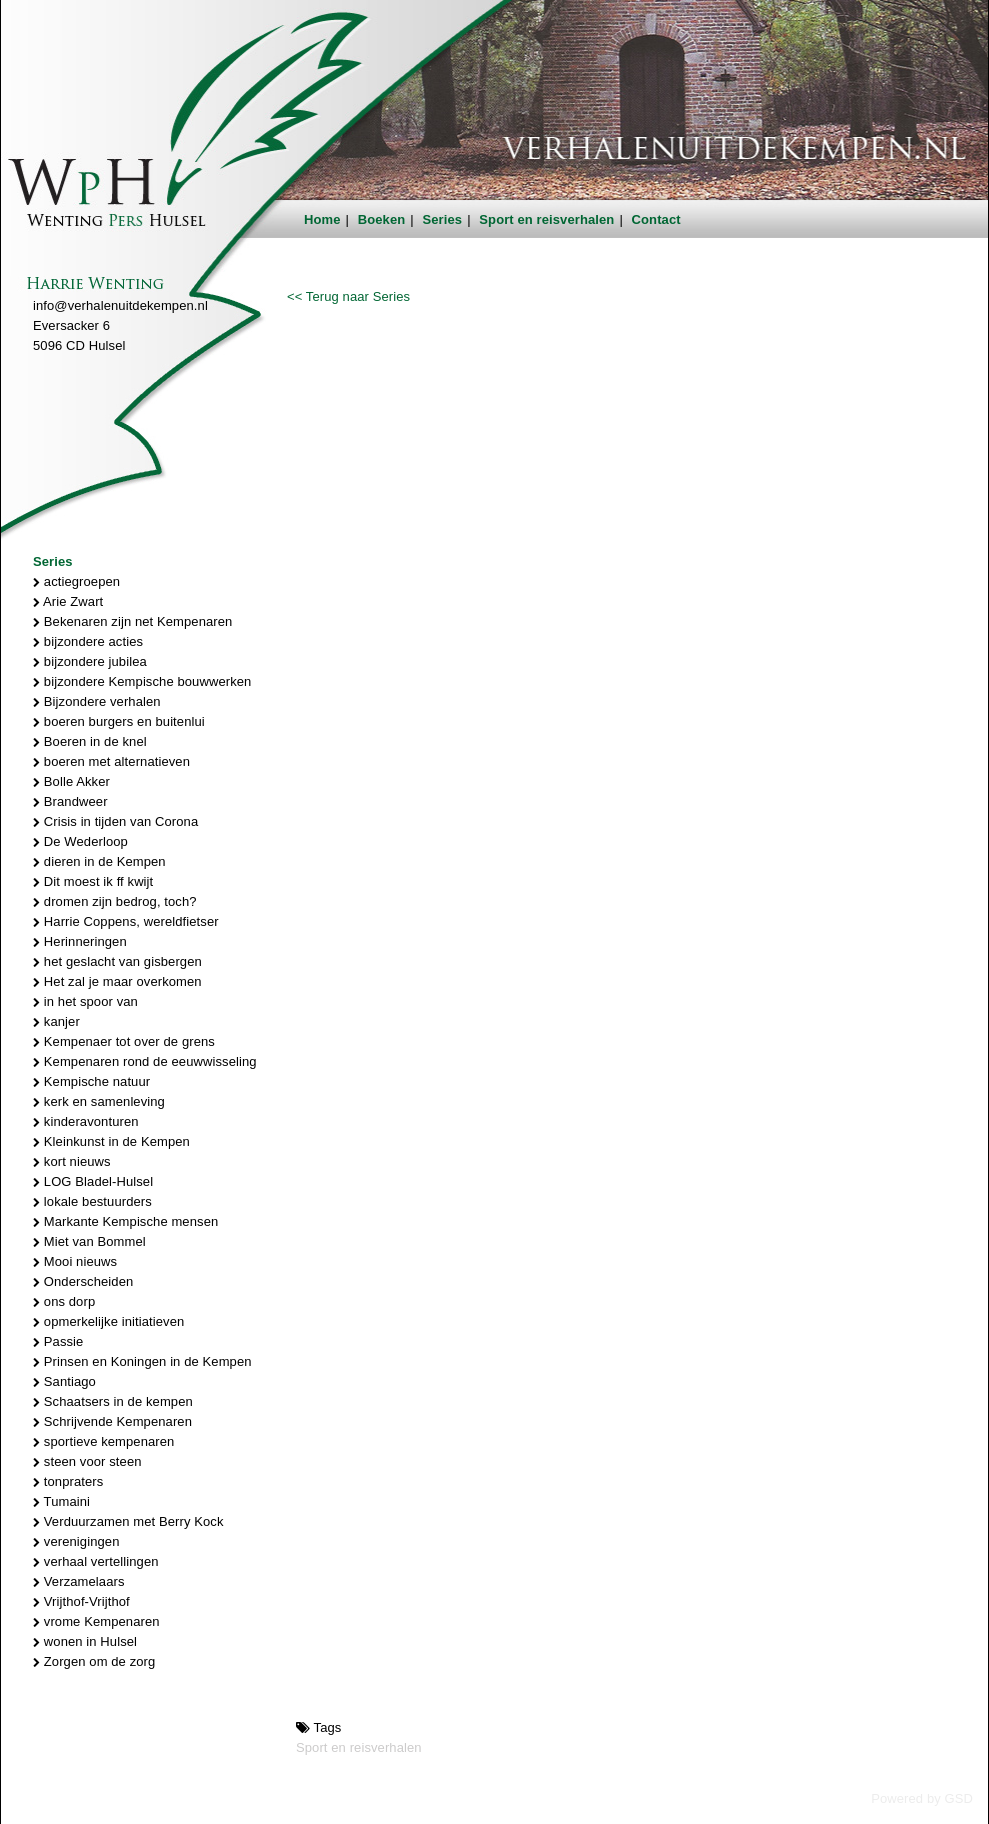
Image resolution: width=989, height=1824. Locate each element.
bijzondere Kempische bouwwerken (142, 681)
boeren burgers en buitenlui (119, 721)
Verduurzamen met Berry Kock (128, 1521)
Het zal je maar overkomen (117, 981)
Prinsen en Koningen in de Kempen (142, 1361)
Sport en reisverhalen (546, 219)
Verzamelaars (79, 1581)
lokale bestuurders (92, 1201)
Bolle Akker (71, 781)
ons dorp (64, 1301)
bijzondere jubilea (90, 661)
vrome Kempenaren (96, 1621)
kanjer (56, 1021)
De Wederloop (80, 841)
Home (322, 219)
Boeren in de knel (90, 741)
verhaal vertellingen (96, 1561)
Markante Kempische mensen (125, 1221)
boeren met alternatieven (111, 761)
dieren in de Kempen (99, 861)
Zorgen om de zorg (94, 1661)
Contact (656, 219)
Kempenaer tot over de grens (124, 1041)
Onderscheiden (83, 1281)
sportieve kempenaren (103, 1441)
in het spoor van (85, 1001)
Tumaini (61, 1501)
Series (443, 219)
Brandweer (70, 801)
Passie (58, 1341)
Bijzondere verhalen (97, 701)
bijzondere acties (88, 641)
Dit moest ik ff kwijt (93, 881)
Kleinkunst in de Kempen (111, 1141)
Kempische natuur (91, 1081)
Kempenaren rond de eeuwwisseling (145, 1061)
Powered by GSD (922, 1798)
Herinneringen (80, 941)
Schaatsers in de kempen (113, 1401)
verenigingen (76, 1541)
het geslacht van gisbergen (117, 961)
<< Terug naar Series (348, 296)
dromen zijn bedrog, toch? (115, 901)
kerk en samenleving (99, 1101)
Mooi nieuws (75, 1261)
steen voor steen (87, 1461)
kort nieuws (72, 1161)
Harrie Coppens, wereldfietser (126, 921)
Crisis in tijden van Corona (115, 821)
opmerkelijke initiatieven (108, 1321)
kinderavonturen (86, 1121)
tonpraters (68, 1481)
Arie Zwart (68, 601)
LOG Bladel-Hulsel (93, 1181)
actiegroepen (76, 581)
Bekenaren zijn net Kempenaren (132, 621)
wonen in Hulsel (85, 1641)
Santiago (64, 1381)
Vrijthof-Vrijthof (81, 1601)
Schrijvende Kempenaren (112, 1421)
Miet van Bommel (89, 1241)
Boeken (382, 219)
